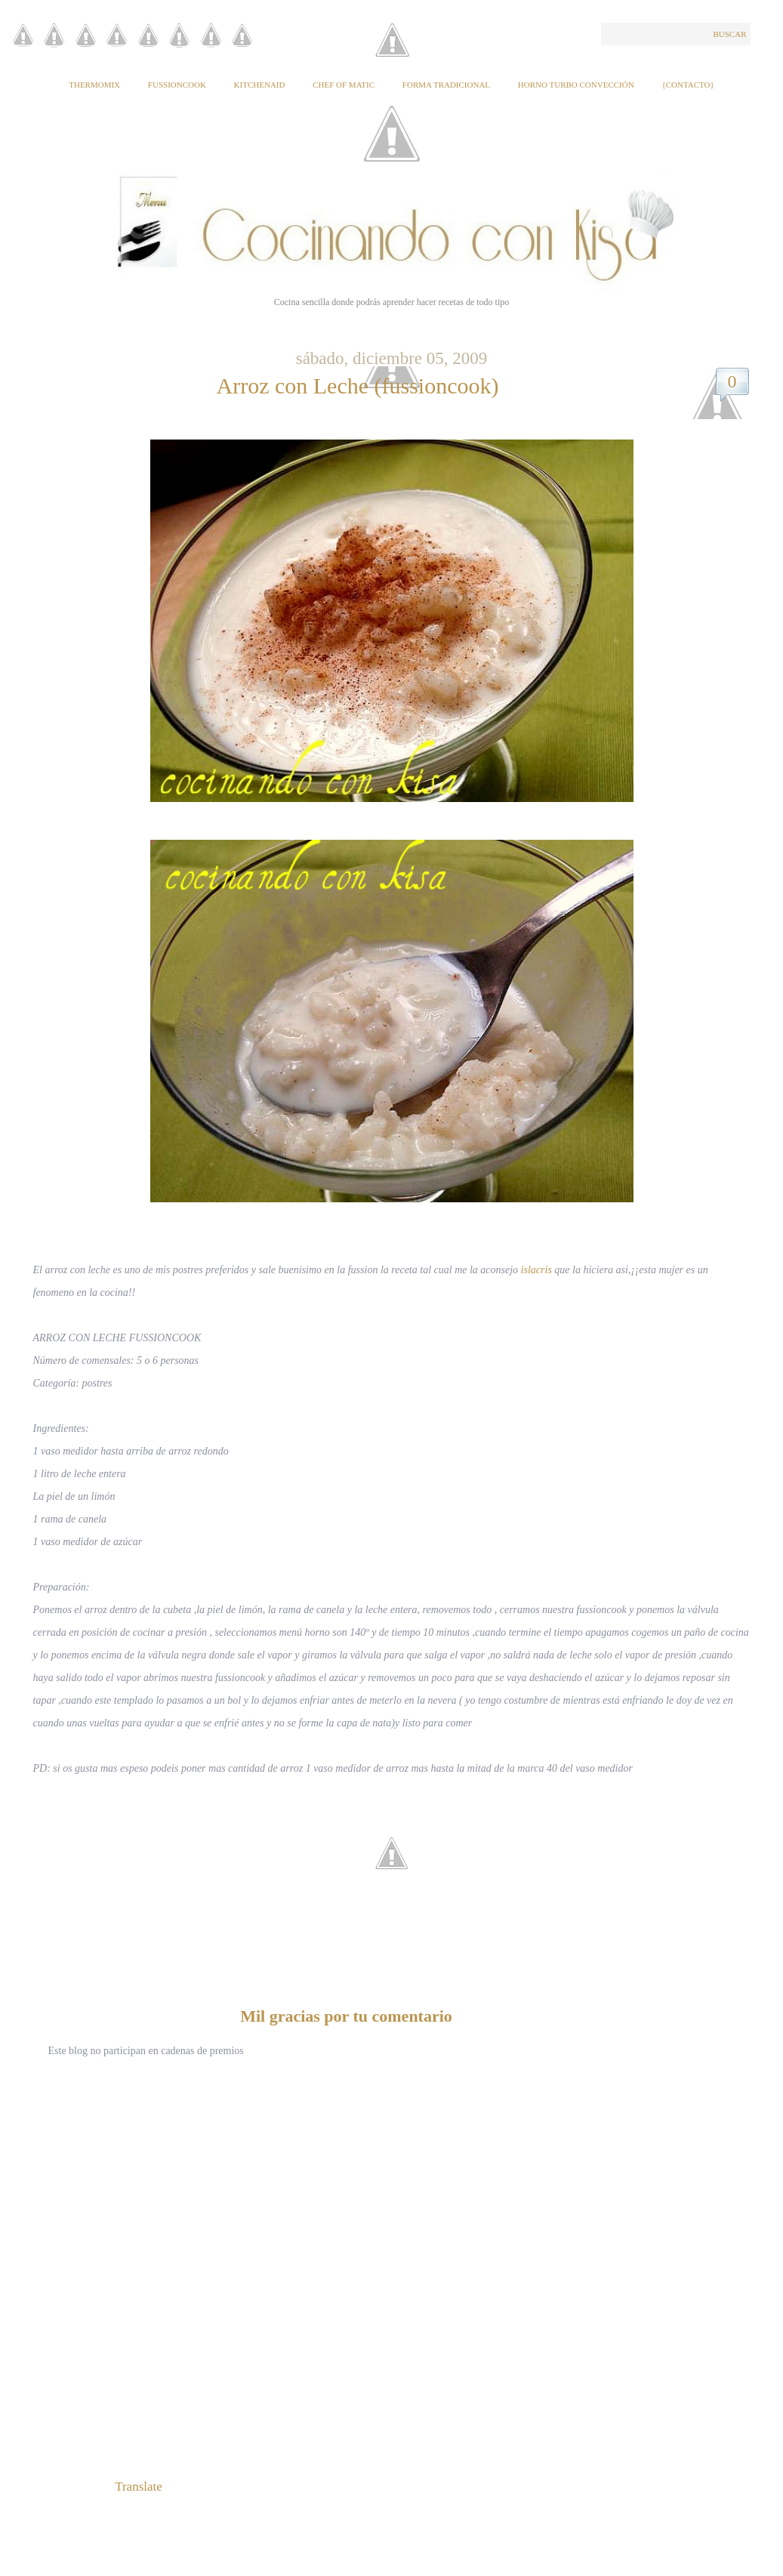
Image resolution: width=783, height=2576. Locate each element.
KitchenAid (259, 84)
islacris (536, 1270)
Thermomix (94, 84)
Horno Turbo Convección (576, 84)
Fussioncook (177, 84)
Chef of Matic (344, 84)
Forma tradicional (446, 84)
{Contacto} (687, 84)
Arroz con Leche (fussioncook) (357, 385)
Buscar (729, 34)
